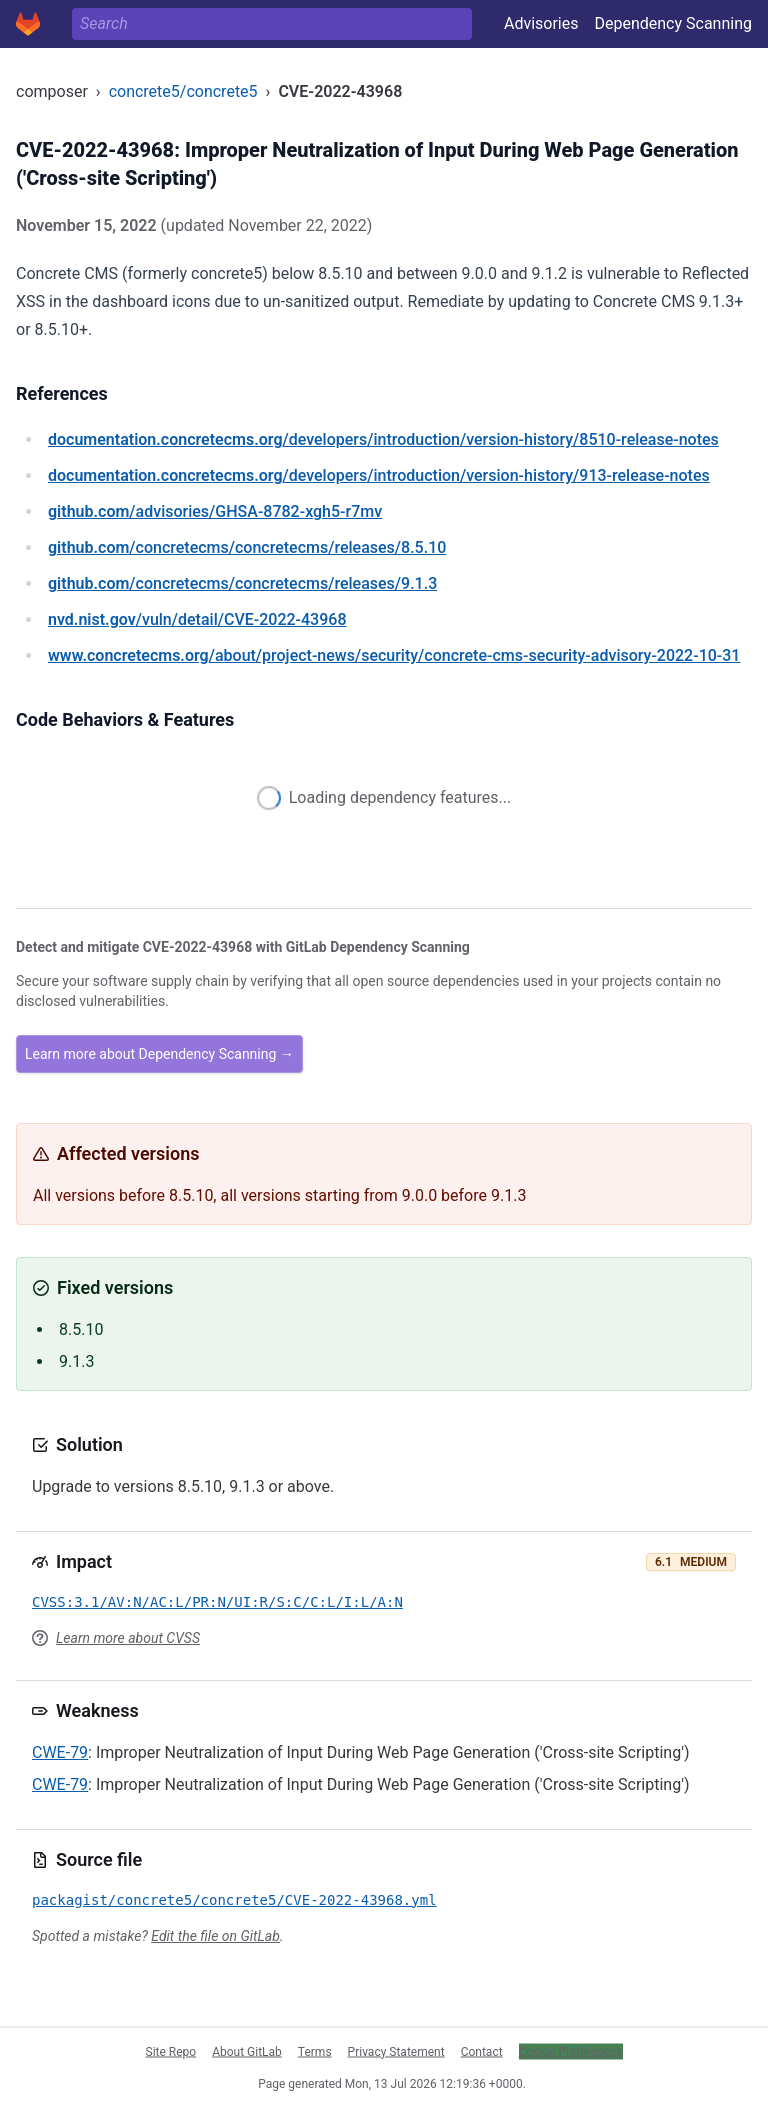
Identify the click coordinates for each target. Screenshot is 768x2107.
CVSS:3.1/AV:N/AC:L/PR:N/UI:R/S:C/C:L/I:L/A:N (217, 1602)
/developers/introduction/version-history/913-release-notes (379, 475)
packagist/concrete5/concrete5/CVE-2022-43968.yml (234, 1900)
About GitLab (247, 2051)
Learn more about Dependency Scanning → (159, 1054)
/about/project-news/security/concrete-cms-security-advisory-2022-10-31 (394, 655)
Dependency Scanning (673, 23)
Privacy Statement (396, 2051)
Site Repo (171, 2051)
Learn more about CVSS (128, 1638)
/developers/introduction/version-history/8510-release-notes (383, 439)
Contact (482, 2051)
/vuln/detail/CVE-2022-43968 (197, 619)
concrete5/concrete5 (183, 91)
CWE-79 (60, 1752)
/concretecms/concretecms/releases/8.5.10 (247, 547)
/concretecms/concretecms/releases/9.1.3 (242, 583)
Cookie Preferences (571, 2051)
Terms (315, 2051)
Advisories (541, 23)
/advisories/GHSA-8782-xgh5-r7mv (215, 511)
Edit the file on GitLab (215, 1936)
